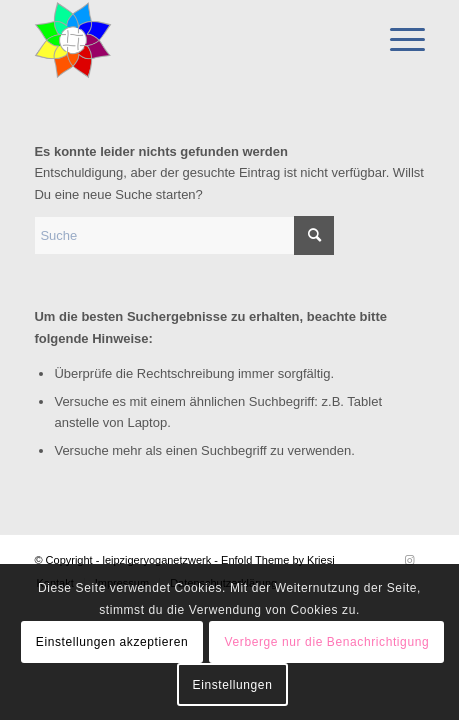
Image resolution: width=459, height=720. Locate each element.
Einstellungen (233, 685)
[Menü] (397, 40)
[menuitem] (397, 40)
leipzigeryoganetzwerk (156, 560)
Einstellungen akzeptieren (112, 642)
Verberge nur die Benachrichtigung (327, 642)
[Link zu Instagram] (410, 560)
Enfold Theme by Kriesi (278, 560)
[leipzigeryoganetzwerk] (190, 40)
